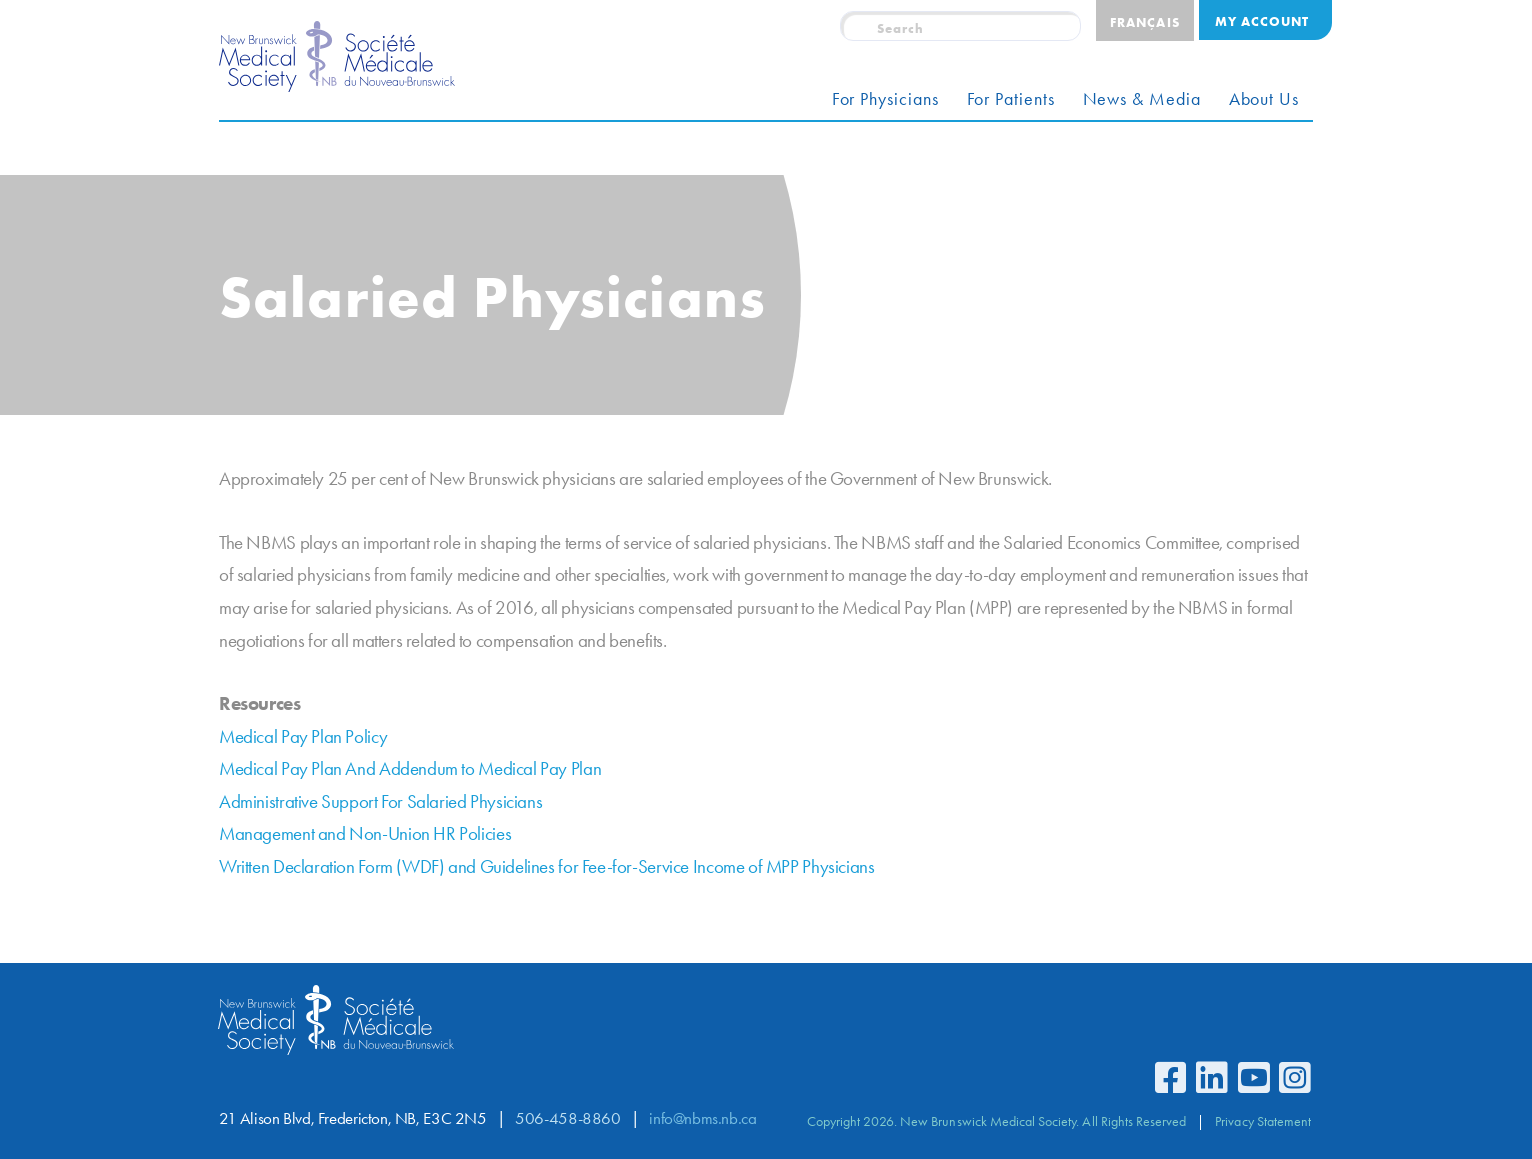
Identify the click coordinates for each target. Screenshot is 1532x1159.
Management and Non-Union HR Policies (365, 833)
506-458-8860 (567, 1118)
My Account (1262, 21)
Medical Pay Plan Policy (303, 736)
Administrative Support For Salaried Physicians (380, 801)
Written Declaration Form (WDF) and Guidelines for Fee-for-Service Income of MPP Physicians (546, 866)
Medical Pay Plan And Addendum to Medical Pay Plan (410, 768)
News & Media (1142, 99)
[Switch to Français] (1144, 20)
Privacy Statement (1263, 1121)
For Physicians (885, 99)
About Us (1264, 99)
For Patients (1011, 99)
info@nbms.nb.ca (702, 1118)
